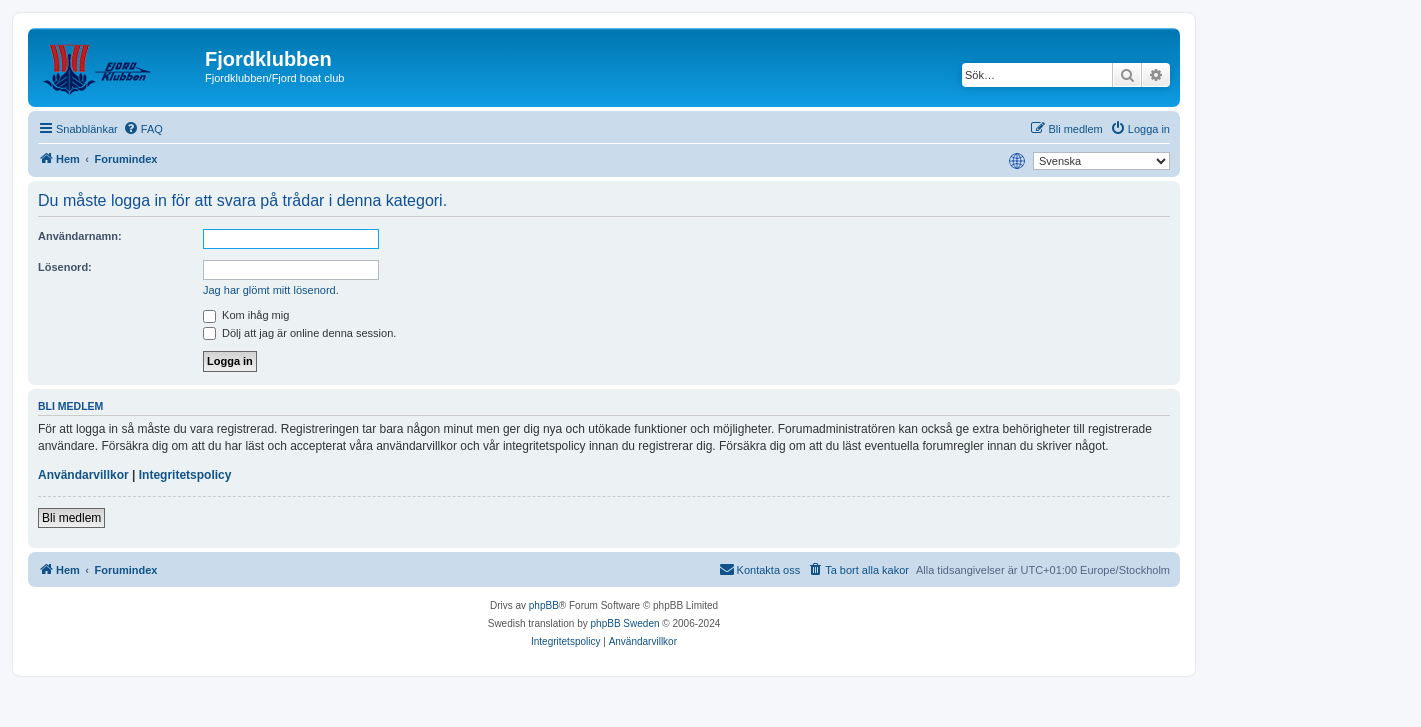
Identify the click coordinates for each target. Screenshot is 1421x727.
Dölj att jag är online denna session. (299, 333)
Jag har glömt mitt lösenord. (271, 290)
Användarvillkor (83, 475)
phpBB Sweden (625, 623)
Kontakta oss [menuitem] (760, 569)
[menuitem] (143, 129)
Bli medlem (71, 518)
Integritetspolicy (185, 475)
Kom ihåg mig (246, 315)
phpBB (544, 605)
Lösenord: (65, 267)
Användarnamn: (80, 236)
